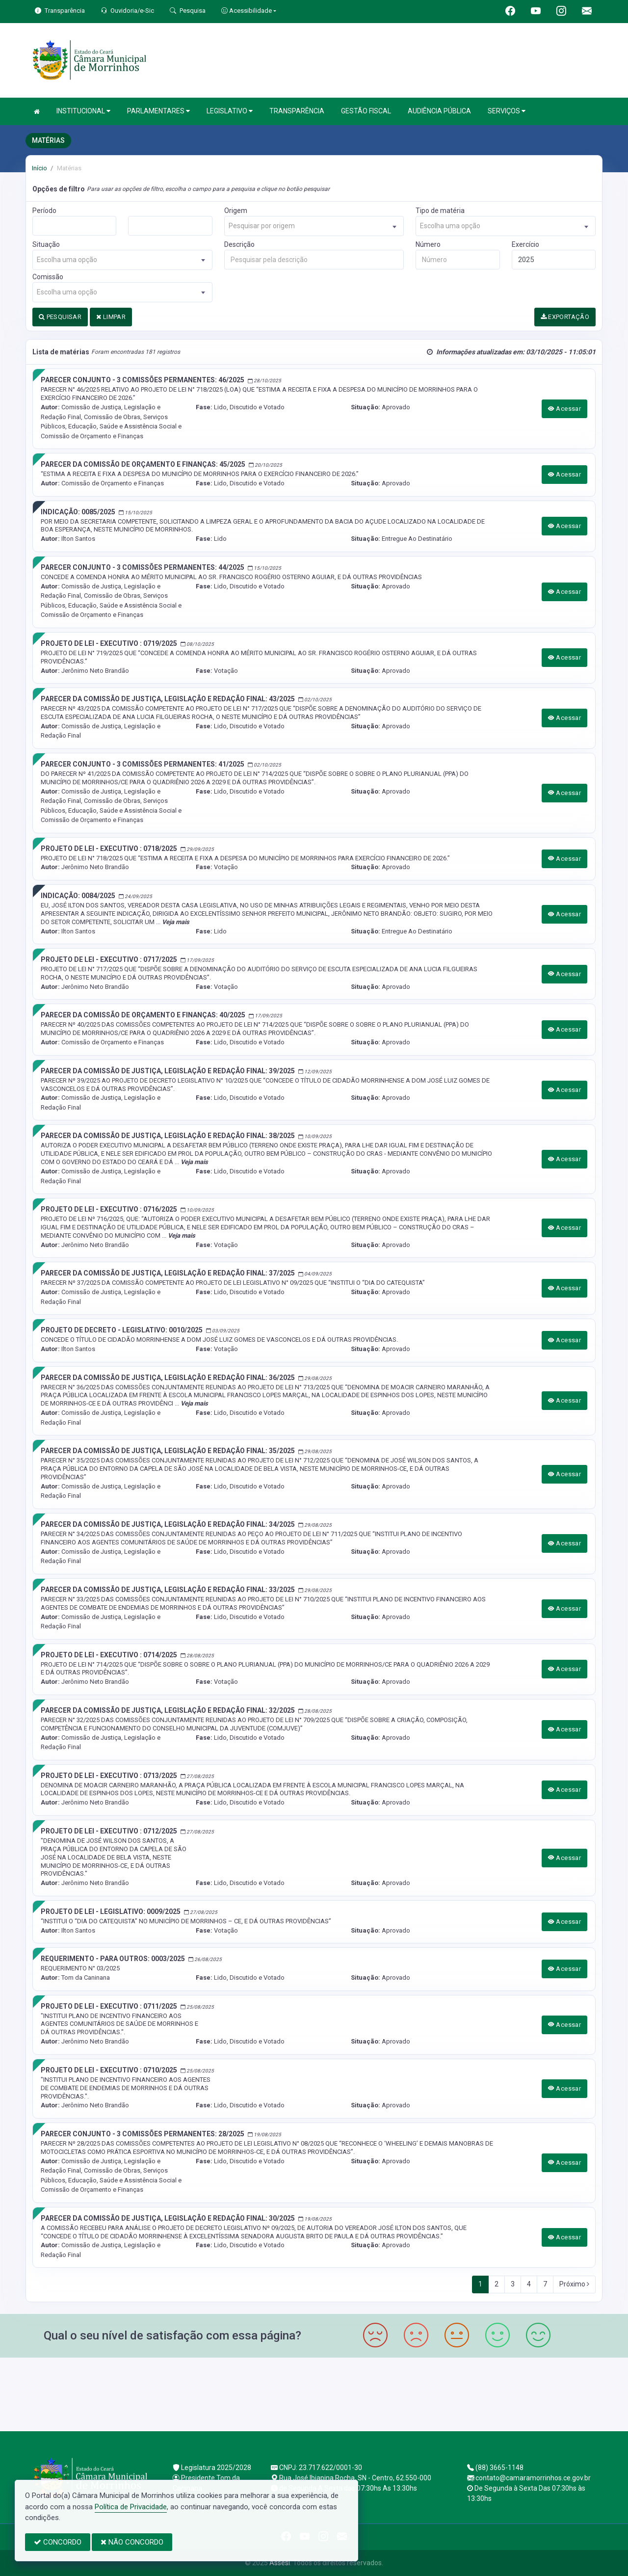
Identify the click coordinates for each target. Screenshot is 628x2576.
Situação (46, 244)
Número (428, 244)
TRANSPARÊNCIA (296, 111)
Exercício (525, 244)
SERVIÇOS (506, 111)
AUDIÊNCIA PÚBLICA (439, 111)
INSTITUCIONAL (83, 111)
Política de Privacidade (131, 2506)
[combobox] (314, 226)
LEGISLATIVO (230, 111)
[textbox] (314, 226)
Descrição (239, 244)
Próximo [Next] (574, 2284)
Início (39, 168)
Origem (235, 210)
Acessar (564, 408)
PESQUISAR (60, 316)
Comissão (47, 277)
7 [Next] (545, 2284)
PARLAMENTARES (158, 111)
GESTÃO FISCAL (366, 111)
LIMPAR (111, 316)
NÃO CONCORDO (132, 2542)
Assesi (279, 2563)
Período (44, 210)
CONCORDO (57, 2542)
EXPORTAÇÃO (565, 316)
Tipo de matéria (440, 210)
